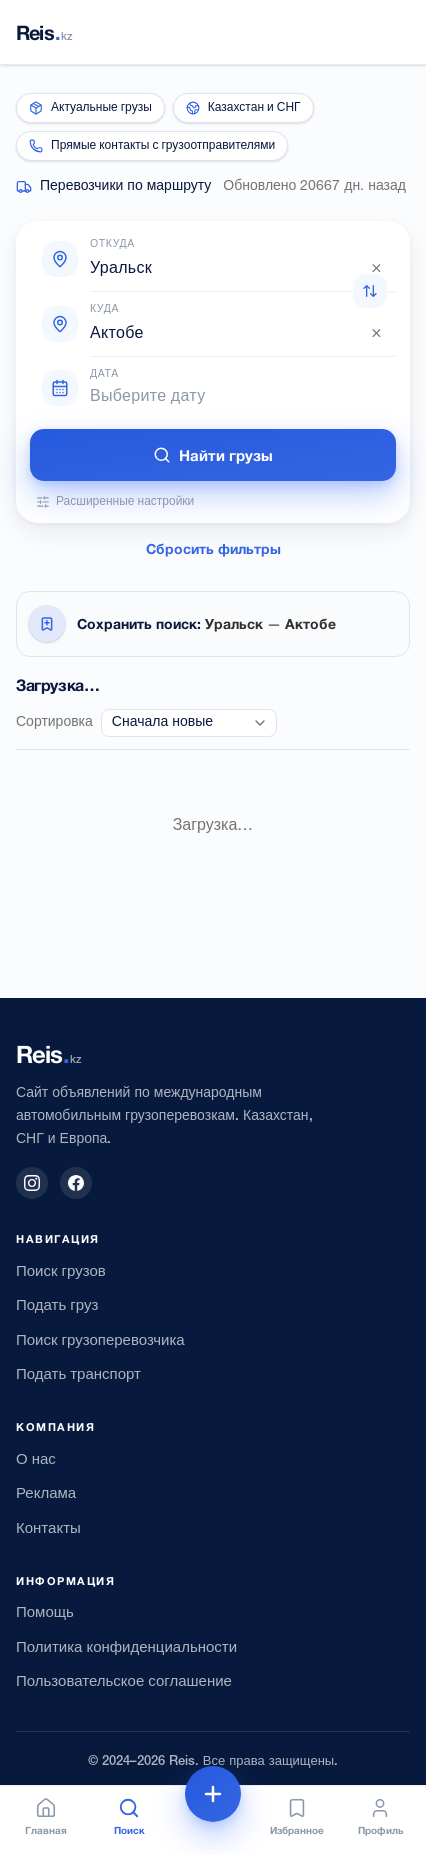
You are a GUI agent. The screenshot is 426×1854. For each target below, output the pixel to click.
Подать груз (57, 1306)
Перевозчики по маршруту (125, 186)
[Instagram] (32, 1183)
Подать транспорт (78, 1375)
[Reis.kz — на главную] (44, 32)
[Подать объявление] (213, 1794)
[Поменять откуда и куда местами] (370, 291)
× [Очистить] (376, 268)
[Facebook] (76, 1183)
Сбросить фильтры (213, 548)
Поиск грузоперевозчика (100, 1341)
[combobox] (237, 269)
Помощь (45, 1613)
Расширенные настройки (115, 502)
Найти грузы (213, 455)
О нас (36, 1460)
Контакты (48, 1529)
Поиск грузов (61, 1272)
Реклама (46, 1494)
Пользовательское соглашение (124, 1682)
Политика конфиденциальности (126, 1648)
